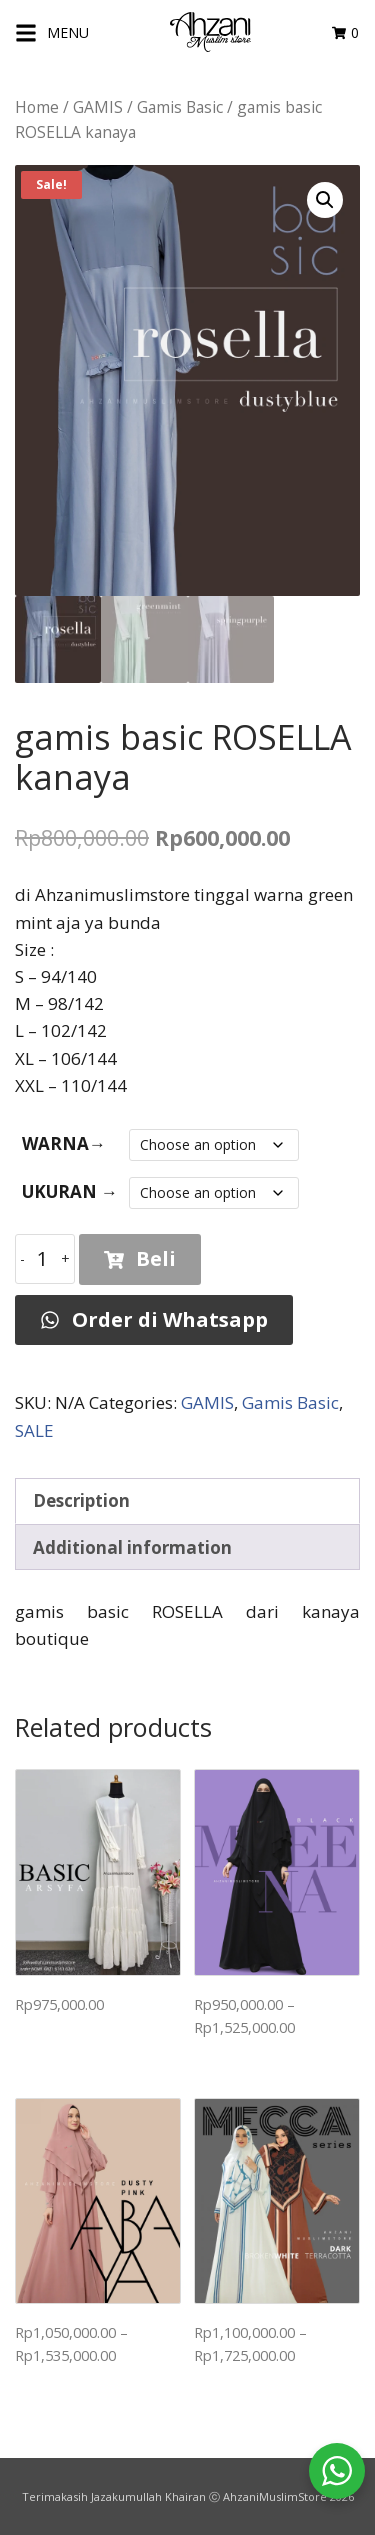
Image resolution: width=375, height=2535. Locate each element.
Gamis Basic (180, 107)
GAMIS (98, 107)
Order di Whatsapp (154, 1319)
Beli (140, 1258)
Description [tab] (81, 1500)
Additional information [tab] (132, 1547)
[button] (325, 200)
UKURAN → (70, 1191)
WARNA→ (64, 1143)
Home (37, 107)
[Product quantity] (45, 1259)
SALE (34, 1430)
